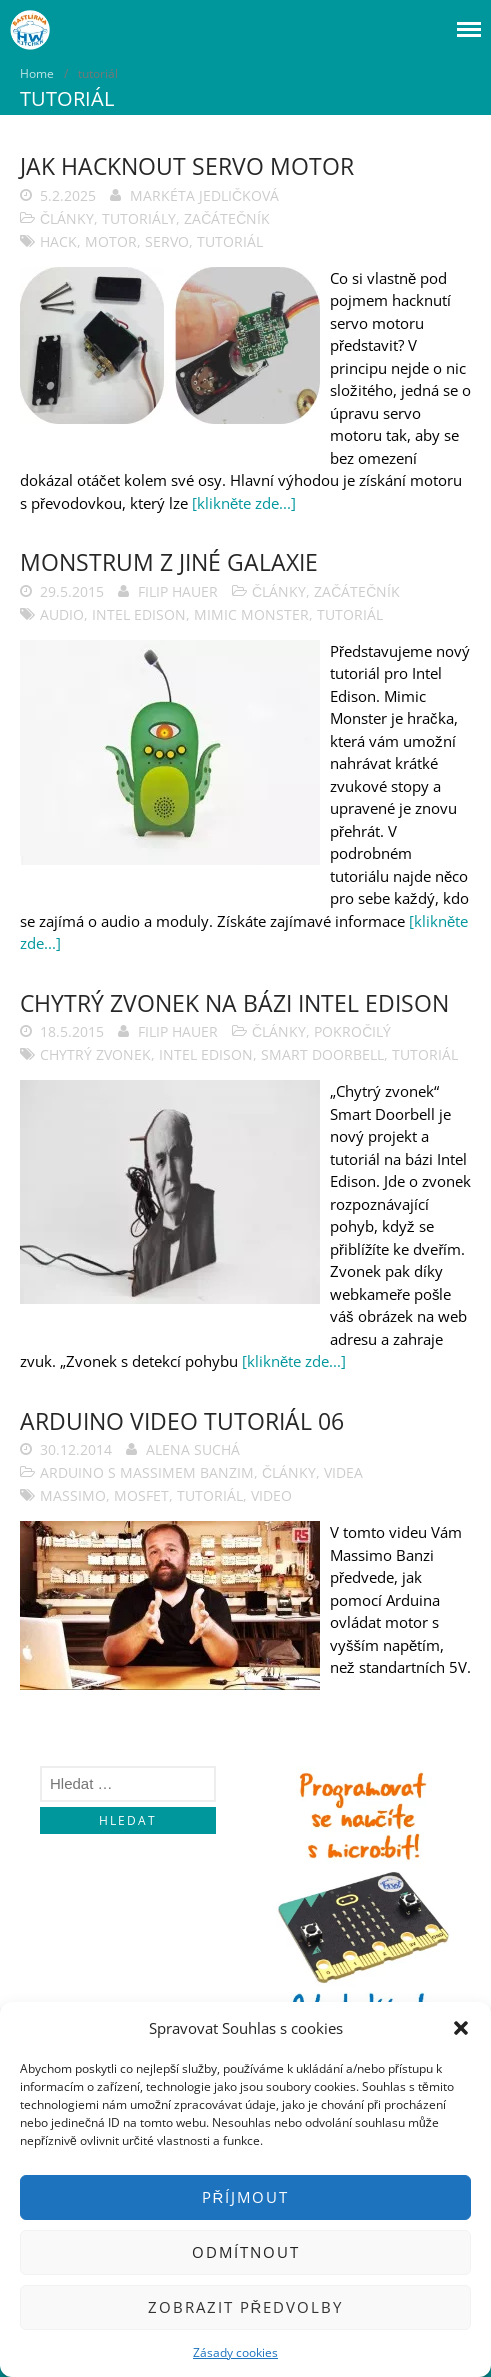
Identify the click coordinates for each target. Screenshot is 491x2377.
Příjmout (246, 2197)
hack (58, 241)
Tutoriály (139, 218)
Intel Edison (139, 614)
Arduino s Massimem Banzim (147, 1472)
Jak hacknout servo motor (187, 166)
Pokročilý (352, 1031)
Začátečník (227, 218)
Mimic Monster (251, 614)
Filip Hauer (178, 591)
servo (167, 241)
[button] (461, 2028)
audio (62, 614)
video (271, 1495)
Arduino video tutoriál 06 (182, 1421)
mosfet (141, 1495)
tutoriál (230, 241)
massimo (73, 1495)
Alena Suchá (193, 1449)
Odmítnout (246, 2252)
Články (67, 218)
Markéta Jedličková (204, 195)
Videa (343, 1472)
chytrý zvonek (95, 1054)
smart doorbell (322, 1054)
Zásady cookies (235, 2352)
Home (37, 73)
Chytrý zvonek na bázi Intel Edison (234, 1003)
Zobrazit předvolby (246, 2307)
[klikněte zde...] (244, 503)
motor (111, 241)
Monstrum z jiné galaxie (169, 562)
